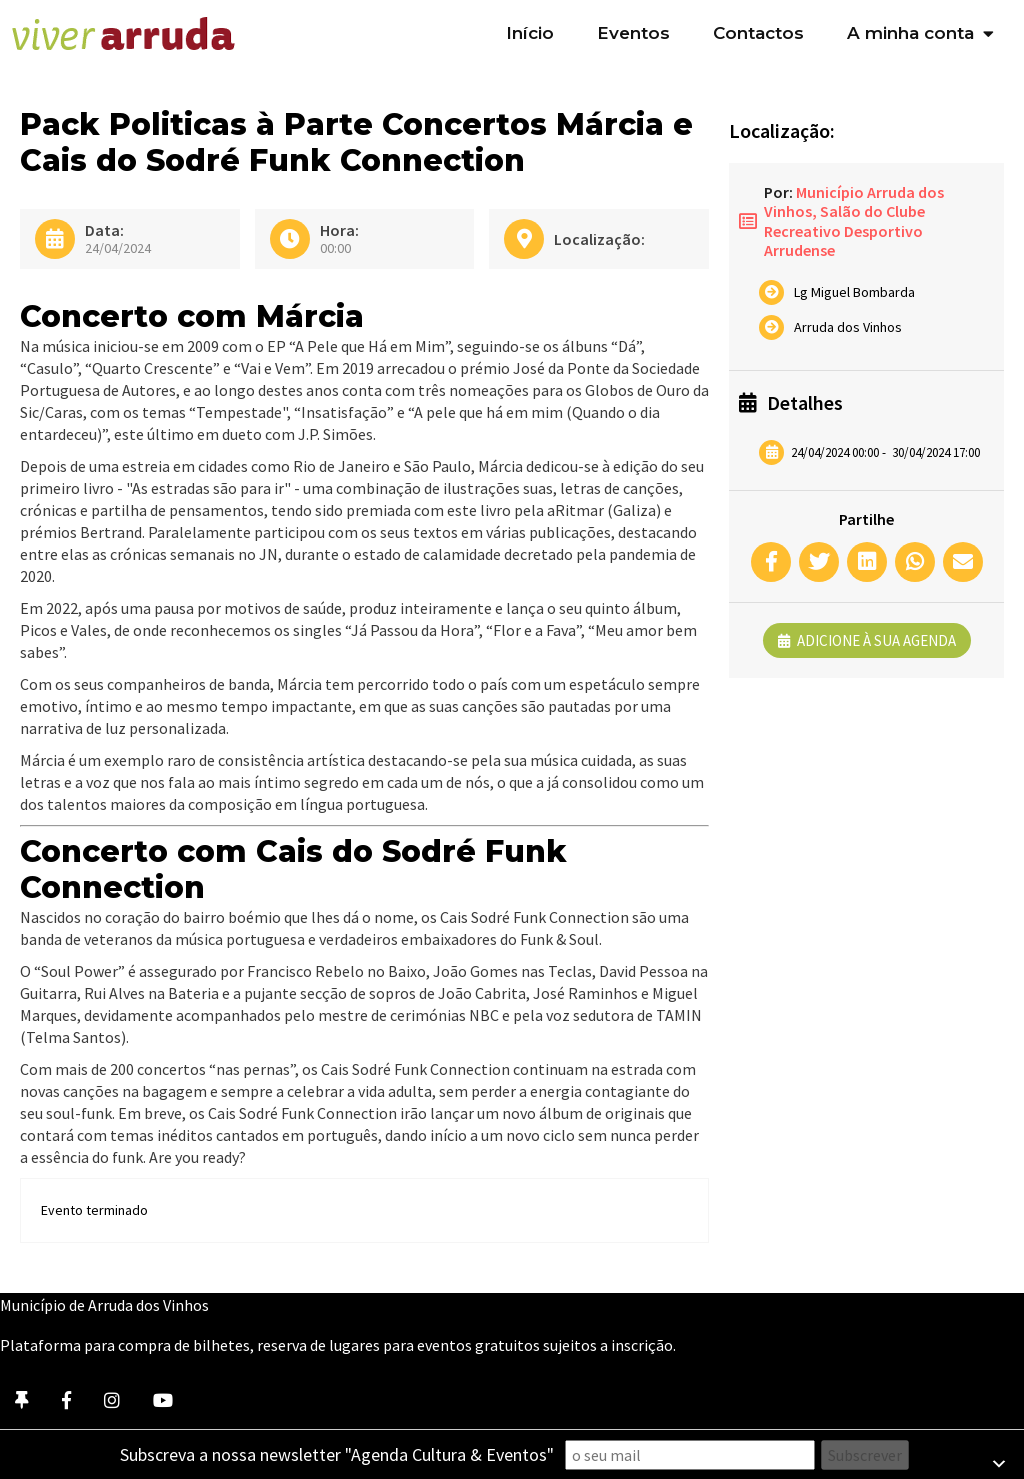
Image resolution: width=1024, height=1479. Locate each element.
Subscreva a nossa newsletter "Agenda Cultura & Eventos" (337, 1454)
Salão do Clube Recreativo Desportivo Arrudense (844, 230)
